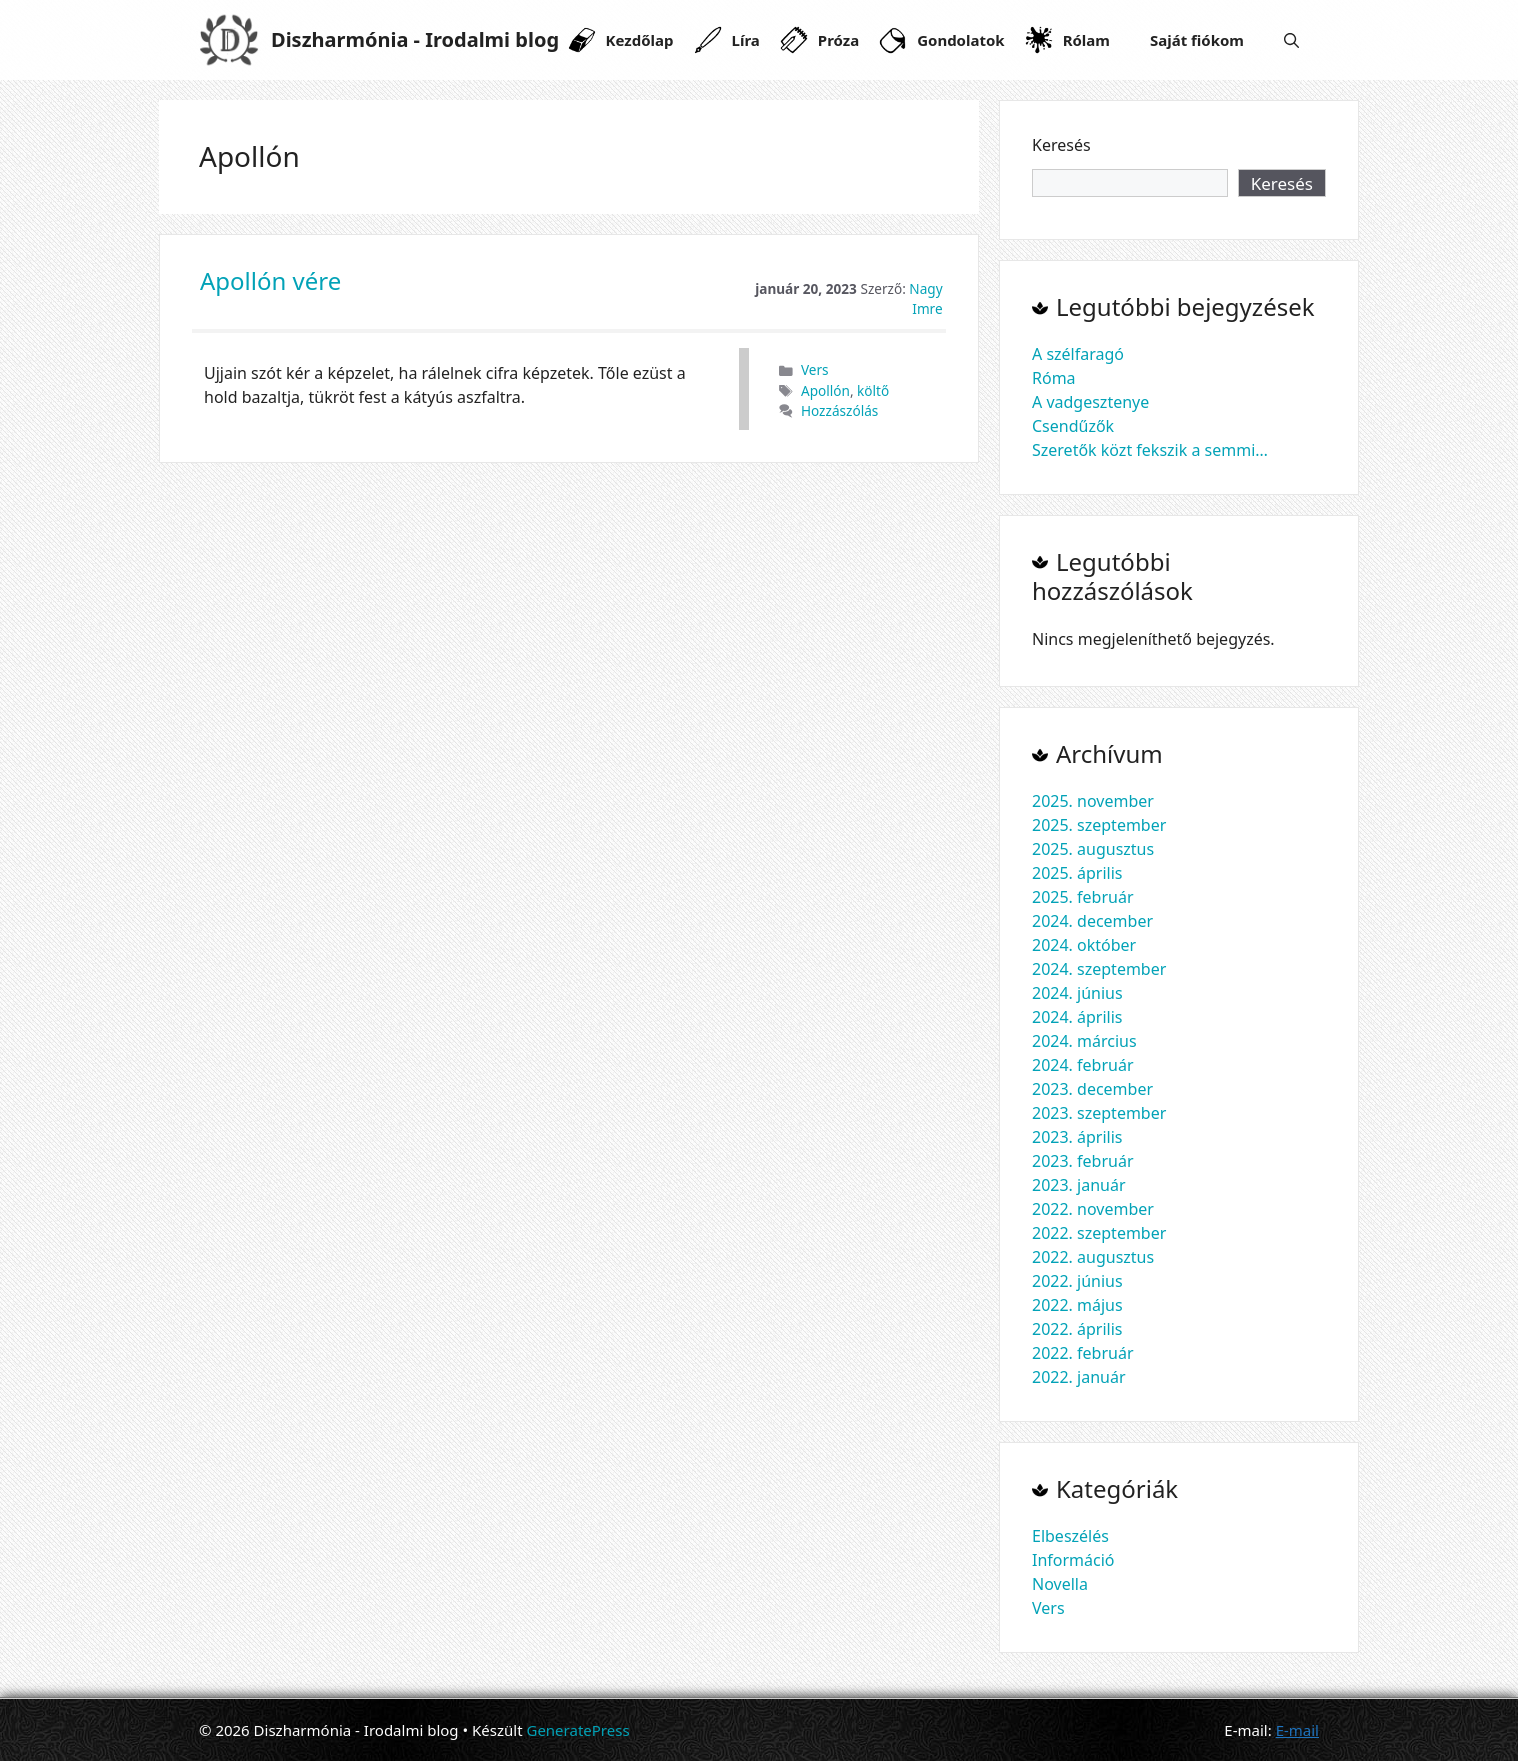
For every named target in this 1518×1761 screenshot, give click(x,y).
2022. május (1077, 1305)
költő (873, 390)
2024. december (1092, 921)
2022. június (1077, 1281)
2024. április (1077, 1017)
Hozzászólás (839, 410)
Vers (815, 369)
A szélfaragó (1078, 354)
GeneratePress (577, 1730)
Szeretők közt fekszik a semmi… (1150, 450)
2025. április (1077, 873)
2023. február (1083, 1161)
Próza (838, 40)
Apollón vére (270, 280)
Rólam (1086, 40)
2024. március (1084, 1041)
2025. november (1093, 801)
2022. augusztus (1093, 1257)
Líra (746, 40)
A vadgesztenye (1090, 402)
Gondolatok (960, 40)
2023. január (1079, 1185)
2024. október (1084, 945)
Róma (1054, 378)
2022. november (1093, 1209)
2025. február (1083, 897)
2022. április (1077, 1329)
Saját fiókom (1197, 40)
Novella (1060, 1584)
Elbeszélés (1070, 1536)
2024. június (1077, 993)
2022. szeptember (1099, 1233)
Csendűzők (1073, 426)
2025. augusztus (1093, 849)
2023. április (1077, 1137)
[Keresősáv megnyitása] (1291, 40)
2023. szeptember (1099, 1113)
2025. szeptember (1099, 825)
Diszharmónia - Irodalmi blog (415, 39)
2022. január (1079, 1377)
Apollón (825, 390)
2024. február (1083, 1065)
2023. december (1092, 1089)
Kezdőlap (640, 40)
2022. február (1083, 1353)
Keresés (1061, 145)
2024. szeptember (1099, 969)
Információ (1073, 1560)
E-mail (1297, 1730)
